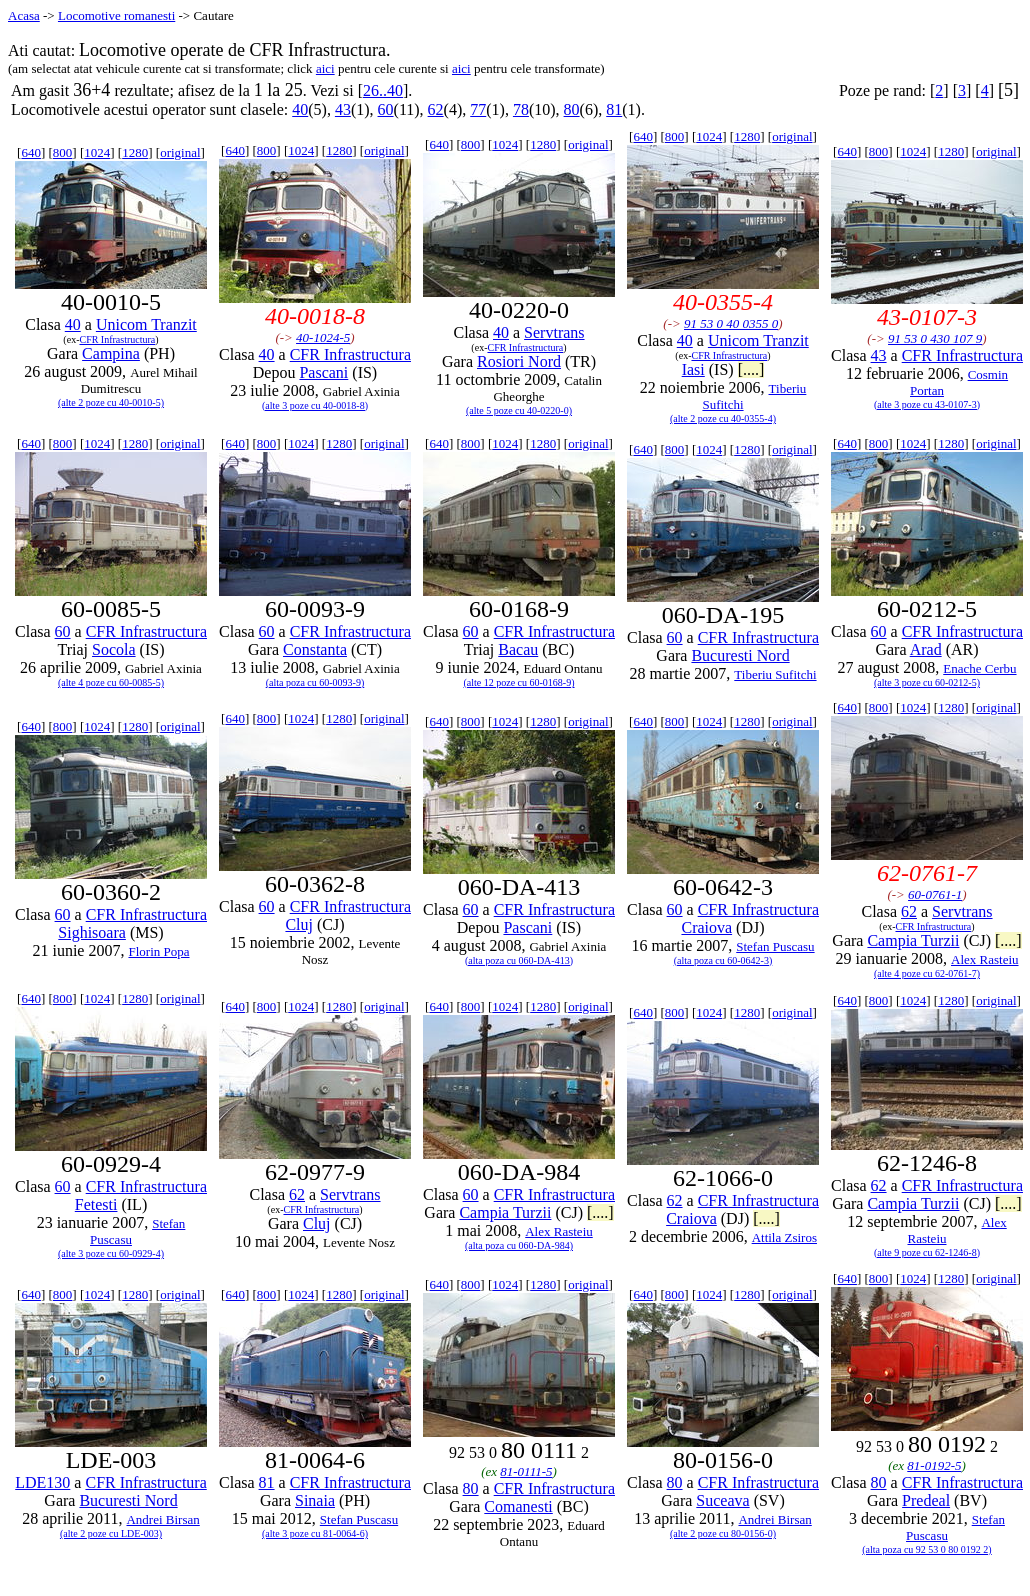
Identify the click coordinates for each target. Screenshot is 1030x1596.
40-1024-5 (323, 337)
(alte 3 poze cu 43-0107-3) (927, 404)
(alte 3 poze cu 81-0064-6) (315, 1533)
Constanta (315, 649)
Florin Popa (158, 951)
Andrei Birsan (162, 1519)
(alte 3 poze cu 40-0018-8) (315, 405)
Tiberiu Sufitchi (775, 674)
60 (386, 109)
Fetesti (96, 1204)
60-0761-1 (935, 894)
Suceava (722, 1500)
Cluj (299, 924)
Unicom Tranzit (146, 324)
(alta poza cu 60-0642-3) (723, 960)
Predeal (926, 1500)
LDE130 (42, 1482)
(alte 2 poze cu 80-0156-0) (723, 1533)
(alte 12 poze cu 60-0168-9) (518, 682)
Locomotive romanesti (116, 15)
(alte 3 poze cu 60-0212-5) (927, 682)
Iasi (693, 369)
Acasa (24, 15)
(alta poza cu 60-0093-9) (315, 682)
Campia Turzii (913, 940)
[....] (751, 369)
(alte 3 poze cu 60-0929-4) (111, 1253)
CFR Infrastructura (117, 339)
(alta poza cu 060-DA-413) (519, 960)
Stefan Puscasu (775, 946)
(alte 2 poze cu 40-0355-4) (723, 418)
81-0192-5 (934, 1465)
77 (478, 109)
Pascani (323, 372)
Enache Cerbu (979, 668)
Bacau (518, 649)
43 (343, 109)
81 (614, 109)
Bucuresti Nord (740, 655)
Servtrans (554, 332)
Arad (926, 649)
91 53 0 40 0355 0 (731, 323)
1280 (135, 152)
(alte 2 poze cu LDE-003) (111, 1533)
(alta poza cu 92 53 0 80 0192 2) (926, 1549)
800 (63, 152)
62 (436, 109)
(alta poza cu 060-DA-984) (519, 1245)
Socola (114, 649)
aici (325, 68)
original (180, 152)
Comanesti (518, 1506)
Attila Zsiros (784, 1237)
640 (31, 152)
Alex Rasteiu (985, 959)
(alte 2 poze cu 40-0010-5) (111, 402)
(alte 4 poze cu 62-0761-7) (927, 973)
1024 (97, 152)
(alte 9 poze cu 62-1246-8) (927, 1252)
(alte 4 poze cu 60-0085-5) (111, 682)
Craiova (706, 927)
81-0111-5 (526, 1471)
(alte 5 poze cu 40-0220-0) (519, 410)
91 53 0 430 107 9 (935, 338)
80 (572, 109)
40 (300, 109)
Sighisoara (92, 932)
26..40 (383, 90)
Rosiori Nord (519, 361)
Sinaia (315, 1500)
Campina (111, 353)
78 (521, 109)
